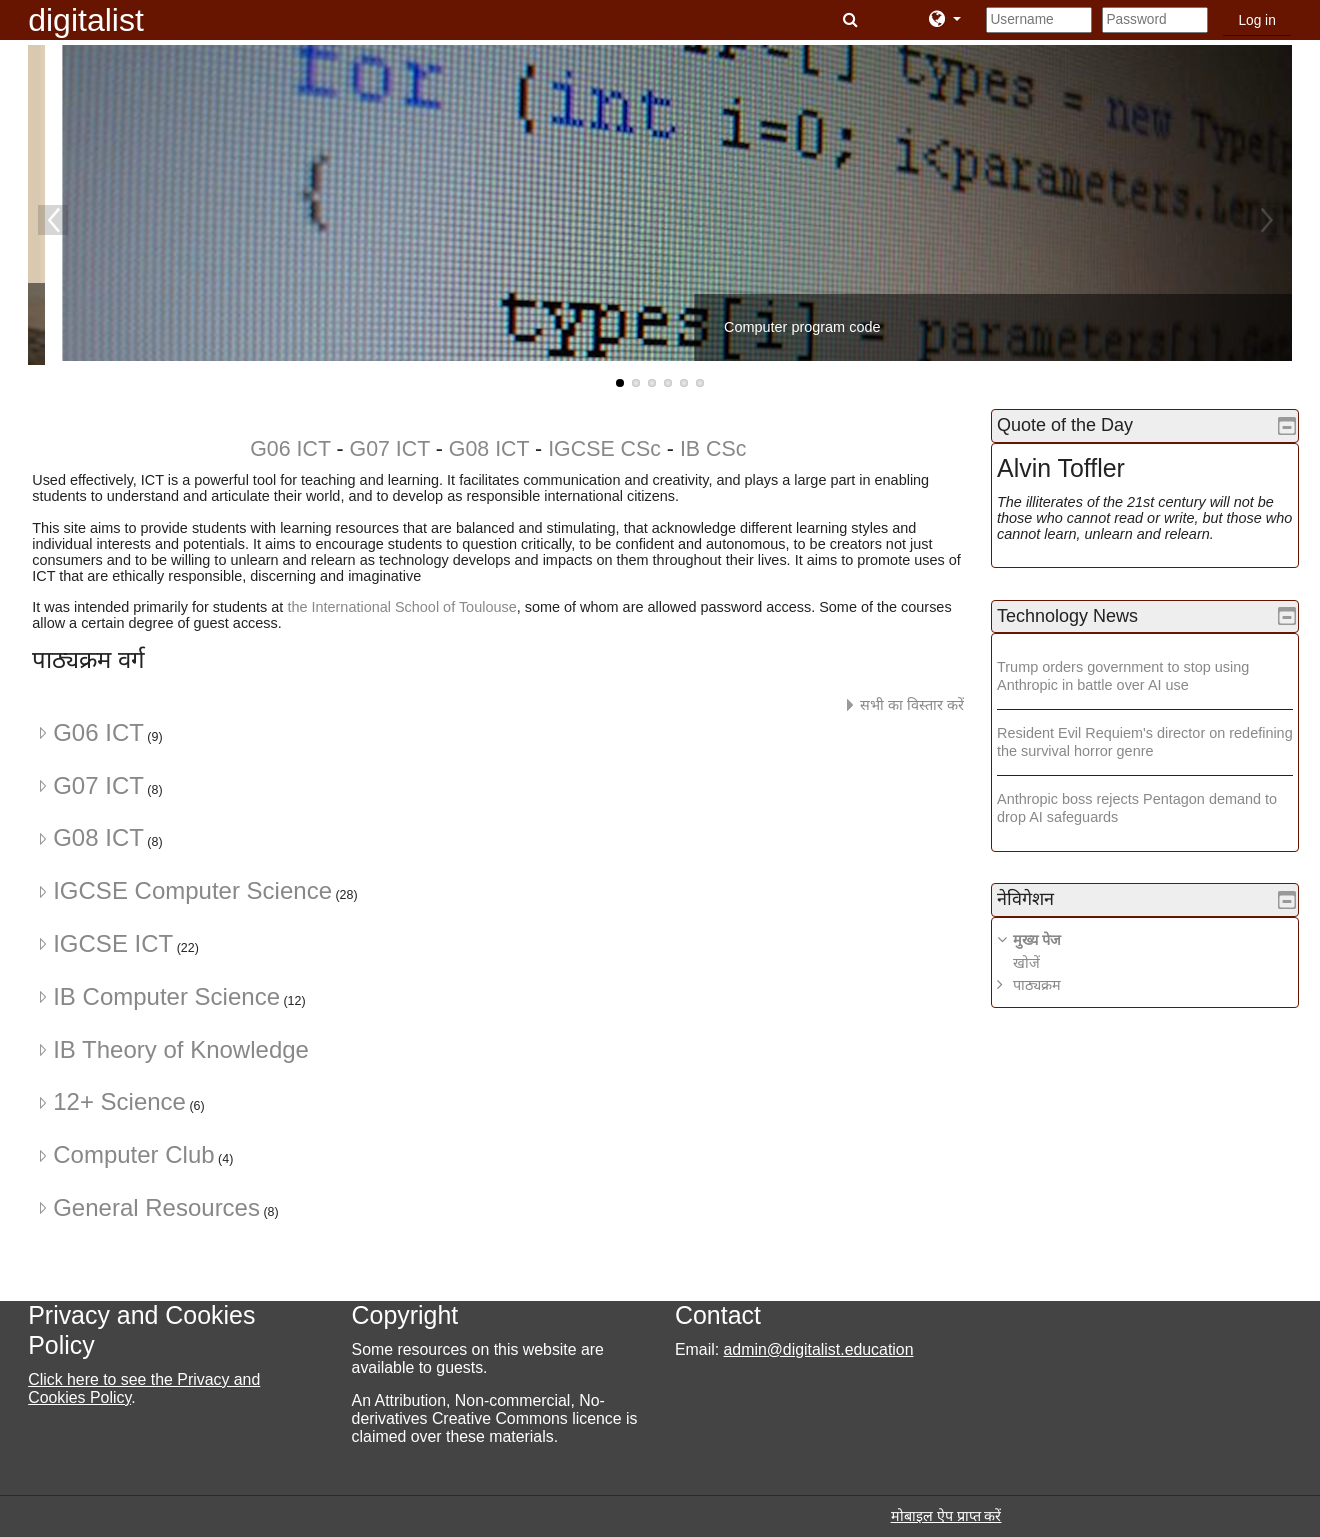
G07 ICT (390, 449)
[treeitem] (1152, 962)
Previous (53, 220)
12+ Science (119, 1101)
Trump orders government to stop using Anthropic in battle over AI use (1138, 675)
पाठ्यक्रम (1052, 985)
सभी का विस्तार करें (912, 705)
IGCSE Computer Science (192, 890)
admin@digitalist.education (819, 1349)
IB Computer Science (166, 996)
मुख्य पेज (1052, 940)
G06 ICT (290, 449)
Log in (1256, 20)
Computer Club (133, 1154)
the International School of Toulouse (401, 607)
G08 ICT (489, 449)
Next (1267, 220)
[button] (852, 20)
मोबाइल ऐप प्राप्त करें (946, 1516)
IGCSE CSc (601, 449)
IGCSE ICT (113, 943)
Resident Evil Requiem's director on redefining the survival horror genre (1126, 741)
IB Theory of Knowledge (181, 1049)
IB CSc (713, 449)
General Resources (156, 1207)
